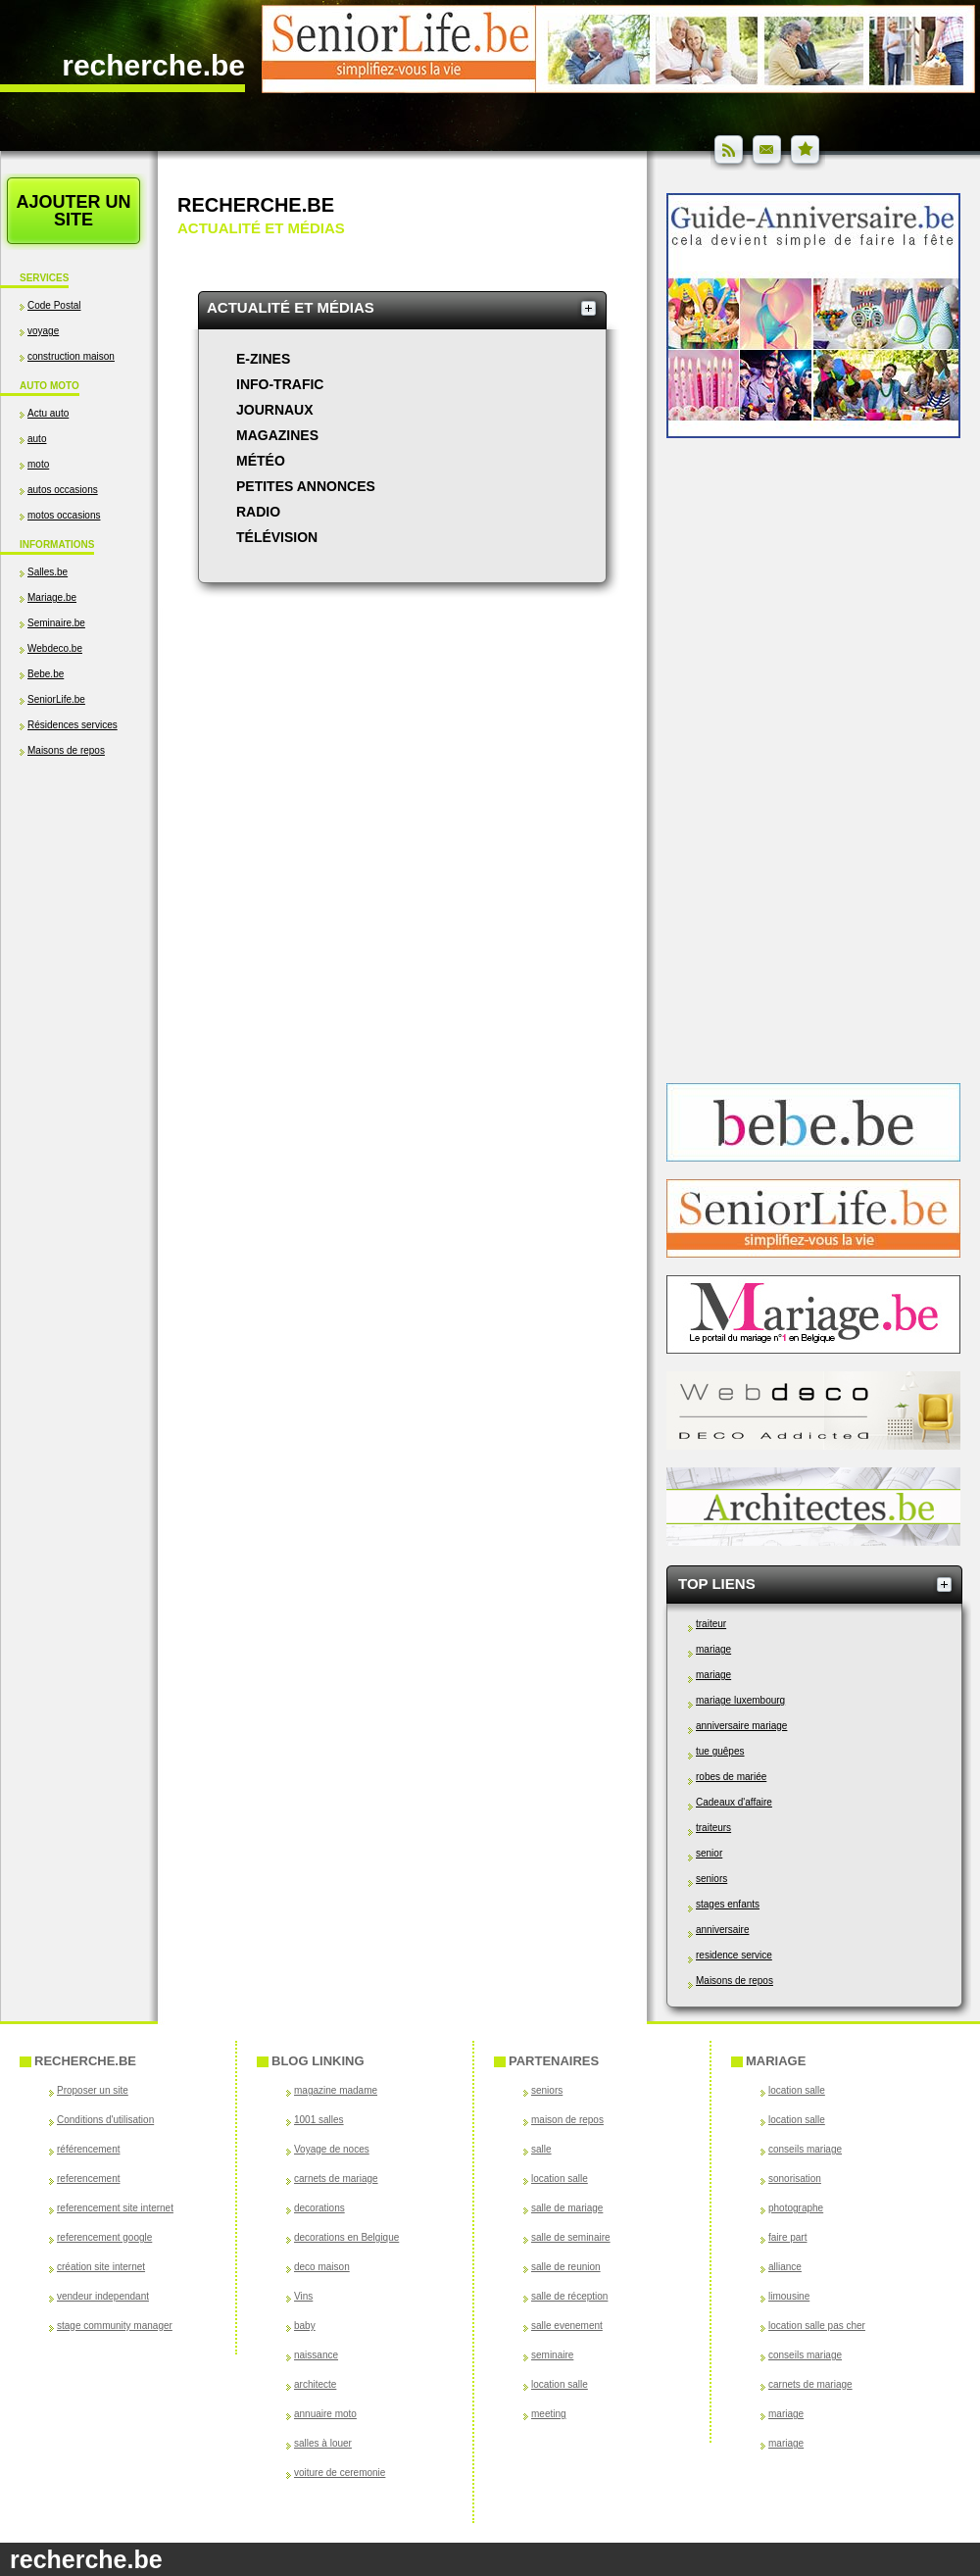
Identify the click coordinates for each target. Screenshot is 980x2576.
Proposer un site (92, 2090)
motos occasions (63, 515)
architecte (315, 2384)
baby (305, 2325)
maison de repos (567, 2119)
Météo (260, 461)
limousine (788, 2296)
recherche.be (153, 65)
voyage (43, 330)
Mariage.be (51, 597)
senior (709, 1853)
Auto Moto (49, 385)
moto (38, 464)
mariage (713, 1649)
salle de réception (569, 2296)
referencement (88, 2178)
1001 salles (319, 2119)
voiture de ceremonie (339, 2472)
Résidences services (72, 724)
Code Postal (53, 305)
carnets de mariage (336, 2178)
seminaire (552, 2355)
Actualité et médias (290, 307)
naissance (316, 2355)
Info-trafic (279, 384)
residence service (734, 1955)
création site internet (101, 2266)
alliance (785, 2266)
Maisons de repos (66, 750)
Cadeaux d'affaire (734, 1802)
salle (541, 2149)
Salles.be (47, 572)
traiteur (711, 1623)
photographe (795, 2208)
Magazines (277, 435)
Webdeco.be (54, 648)
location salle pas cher (816, 2325)
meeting (548, 2413)
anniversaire (722, 1929)
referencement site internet (115, 2208)
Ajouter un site (73, 210)
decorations (319, 2208)
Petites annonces (305, 486)
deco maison (322, 2266)
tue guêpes (720, 1751)
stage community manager (114, 2325)
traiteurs (713, 1827)
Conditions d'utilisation (105, 2119)
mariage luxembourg (740, 1700)
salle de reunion (566, 2266)
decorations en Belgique (346, 2237)
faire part (787, 2237)
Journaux (275, 410)
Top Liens (717, 1583)
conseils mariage (805, 2149)
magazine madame (335, 2090)
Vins (303, 2296)
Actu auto (48, 413)
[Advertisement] (78, 967)
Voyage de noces (331, 2149)
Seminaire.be (56, 623)
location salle (559, 2178)
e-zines (263, 359)
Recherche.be (255, 205)
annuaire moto (325, 2413)
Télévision (277, 537)
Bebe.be (45, 674)
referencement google (104, 2237)
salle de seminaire (571, 2237)
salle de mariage (567, 2208)
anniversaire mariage (741, 1725)
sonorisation (794, 2178)
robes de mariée (731, 1776)
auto (36, 438)
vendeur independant (103, 2296)
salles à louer (323, 2443)
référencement (88, 2149)
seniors (711, 1878)
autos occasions (62, 489)
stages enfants (728, 1904)
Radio (258, 512)
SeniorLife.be (56, 699)
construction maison (71, 356)
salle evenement (567, 2325)
